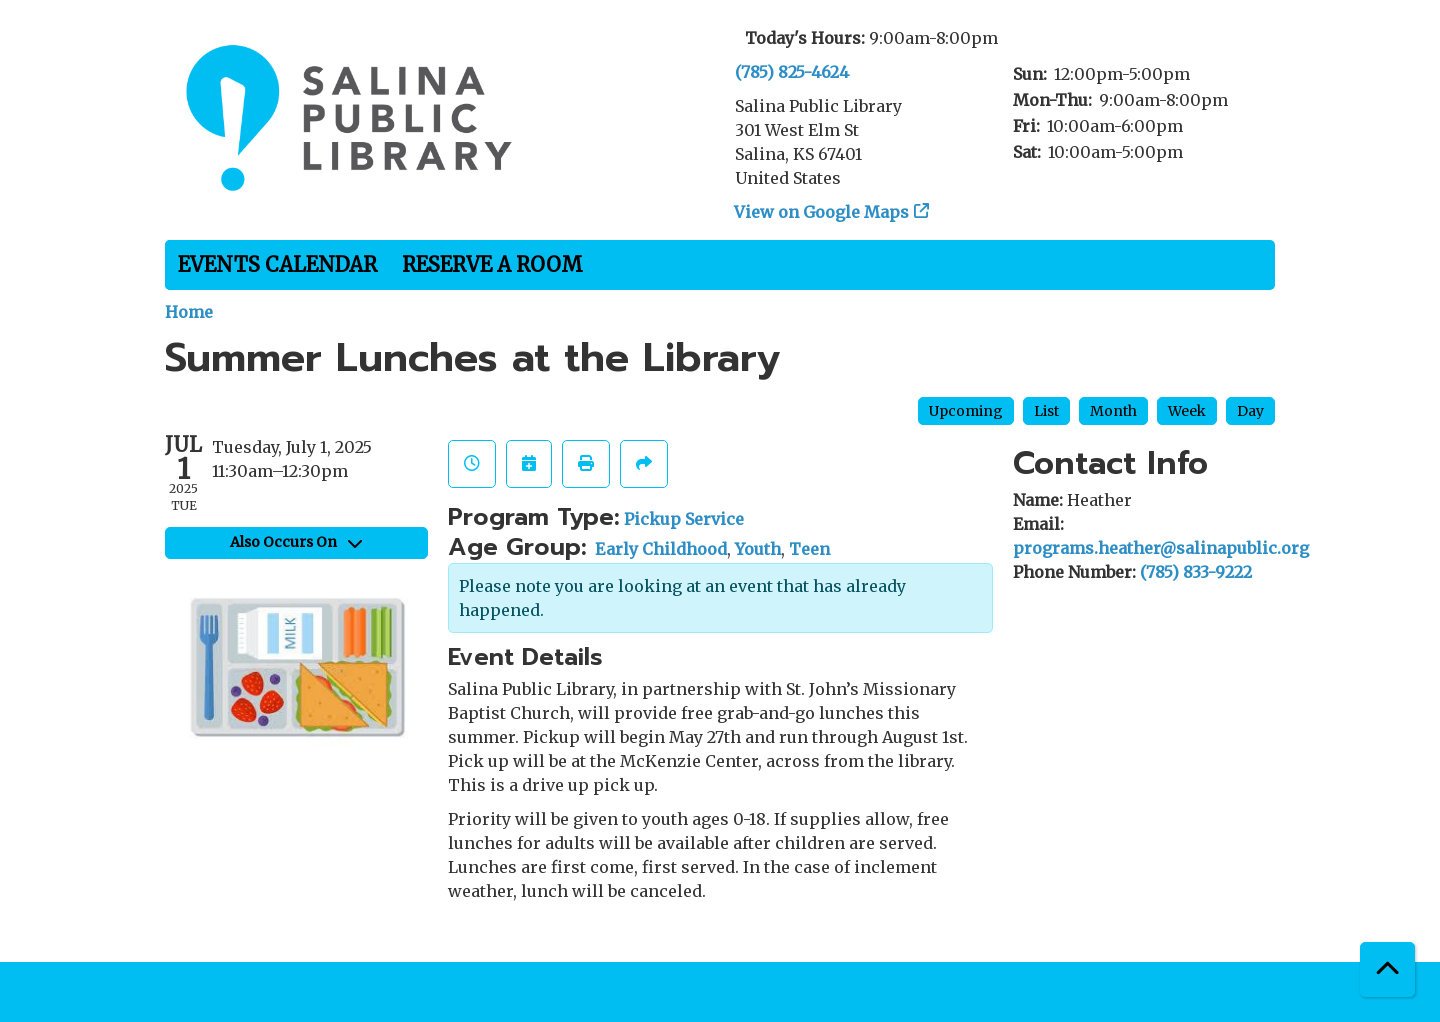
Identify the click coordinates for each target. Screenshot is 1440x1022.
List (1046, 411)
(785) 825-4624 (792, 72)
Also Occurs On (296, 542)
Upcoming (966, 411)
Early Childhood (661, 549)
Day (1250, 411)
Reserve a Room (492, 264)
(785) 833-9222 (1196, 572)
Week (1187, 411)
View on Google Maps (822, 212)
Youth (758, 549)
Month (1113, 411)
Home (189, 312)
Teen (809, 549)
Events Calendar (277, 264)
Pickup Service (684, 519)
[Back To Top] (1387, 969)
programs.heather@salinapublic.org (1161, 548)
